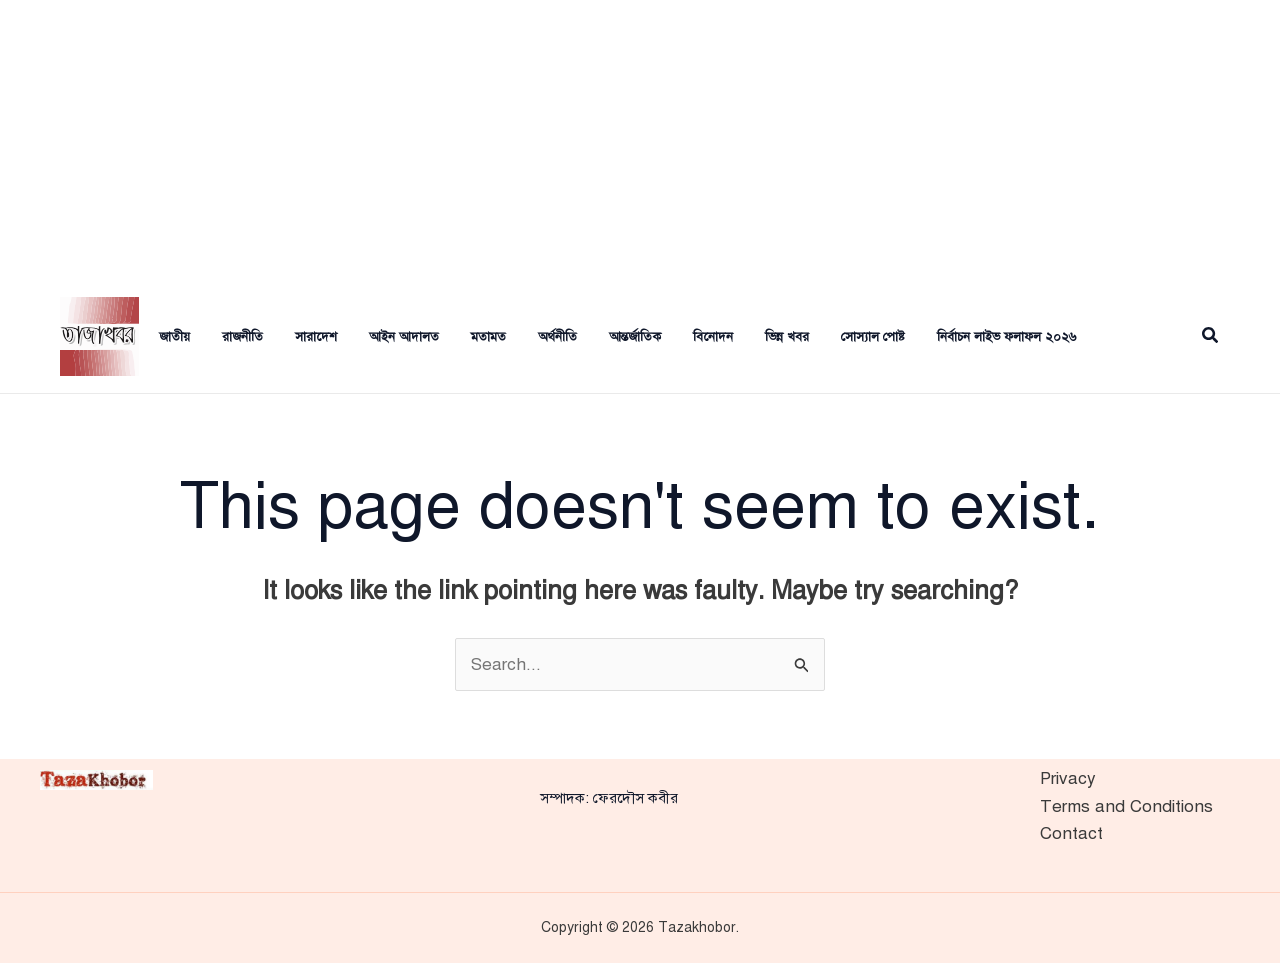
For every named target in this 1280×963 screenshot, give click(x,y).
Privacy (1068, 778)
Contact (1071, 833)
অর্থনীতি (557, 337)
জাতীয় (174, 337)
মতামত (488, 337)
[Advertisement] (640, 140)
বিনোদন (713, 337)
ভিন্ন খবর (787, 337)
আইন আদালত (404, 337)
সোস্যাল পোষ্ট (873, 337)
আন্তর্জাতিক (635, 337)
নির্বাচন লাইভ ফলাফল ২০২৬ (1006, 337)
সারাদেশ (316, 337)
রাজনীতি (242, 337)
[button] (1211, 336)
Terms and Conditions (1126, 806)
